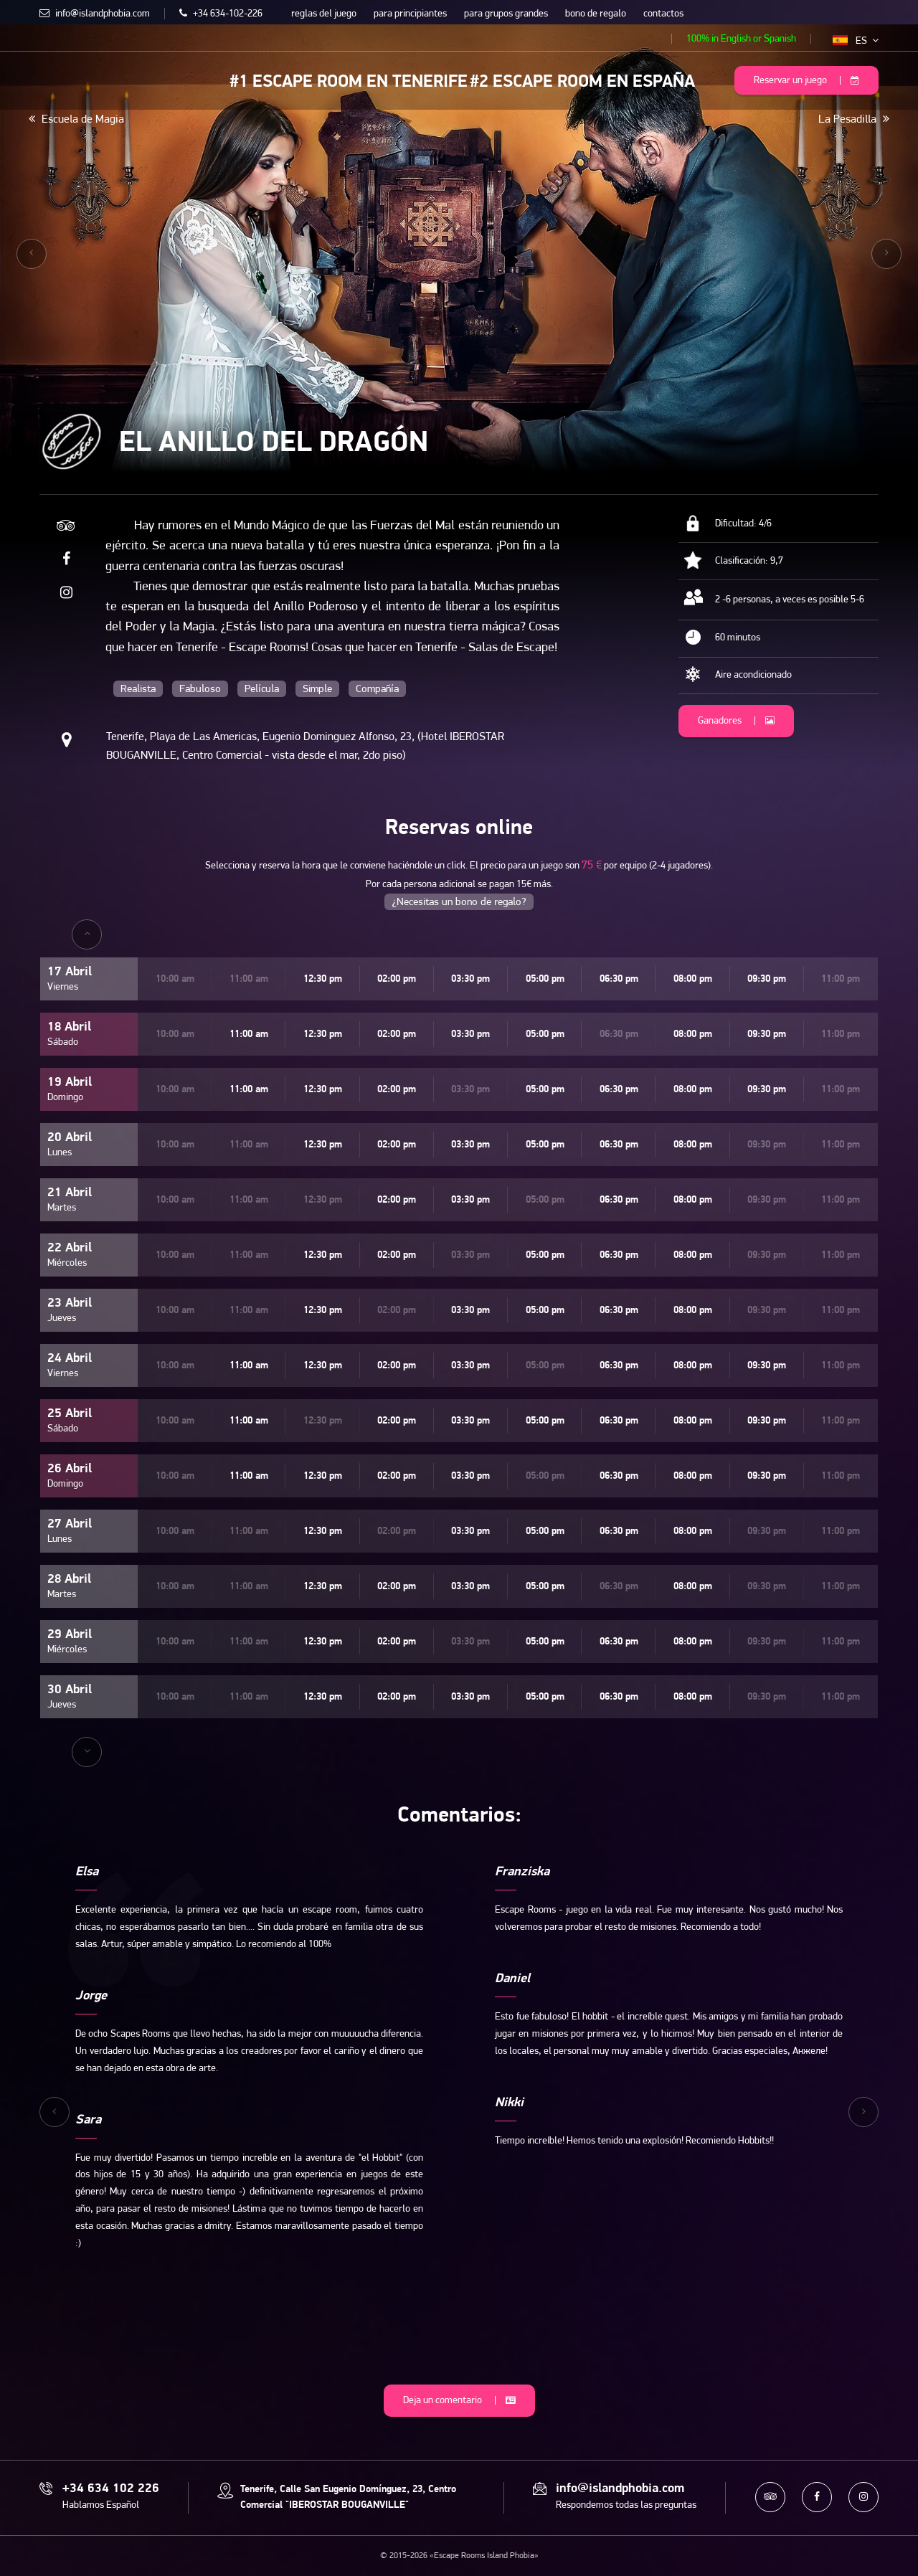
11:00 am (249, 1034)
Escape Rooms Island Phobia (49, 79)
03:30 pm (470, 979)
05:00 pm (545, 979)
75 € (592, 865)
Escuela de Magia (76, 119)
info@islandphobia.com (94, 14)
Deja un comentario (459, 2400)
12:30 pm (322, 979)
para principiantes (410, 14)
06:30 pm (619, 979)
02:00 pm (396, 979)
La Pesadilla (853, 119)
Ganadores (736, 721)
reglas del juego (323, 14)
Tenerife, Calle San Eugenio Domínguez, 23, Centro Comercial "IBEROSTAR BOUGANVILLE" (348, 2497)
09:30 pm (766, 979)
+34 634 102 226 (110, 2489)
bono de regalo (595, 14)
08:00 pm (692, 979)
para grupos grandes (506, 14)
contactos (663, 14)
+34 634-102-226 (220, 14)
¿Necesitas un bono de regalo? (459, 902)
